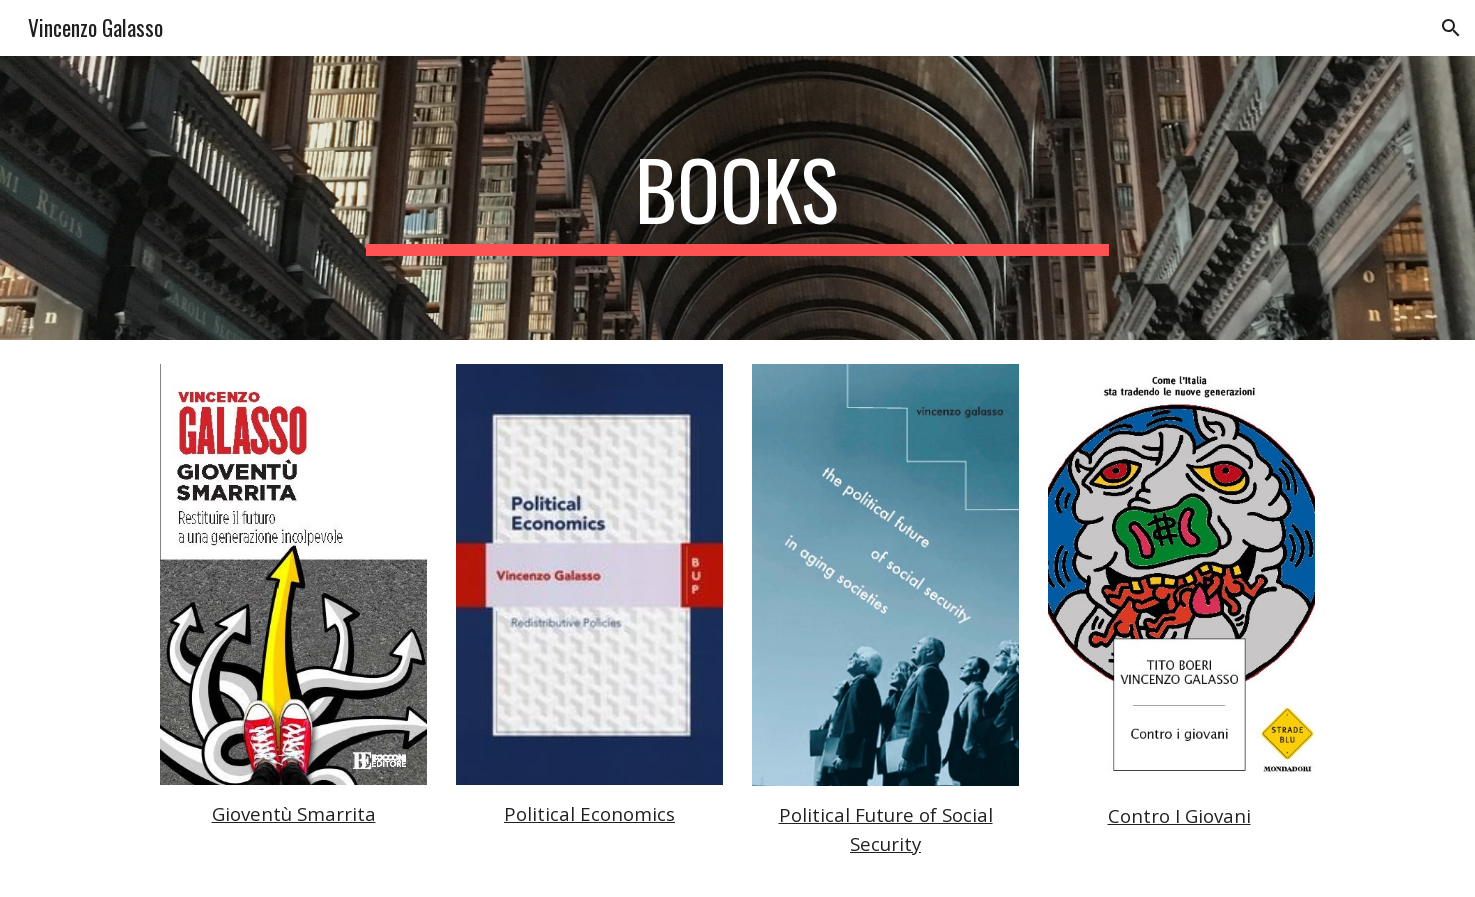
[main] (738, 198)
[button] (1451, 28)
